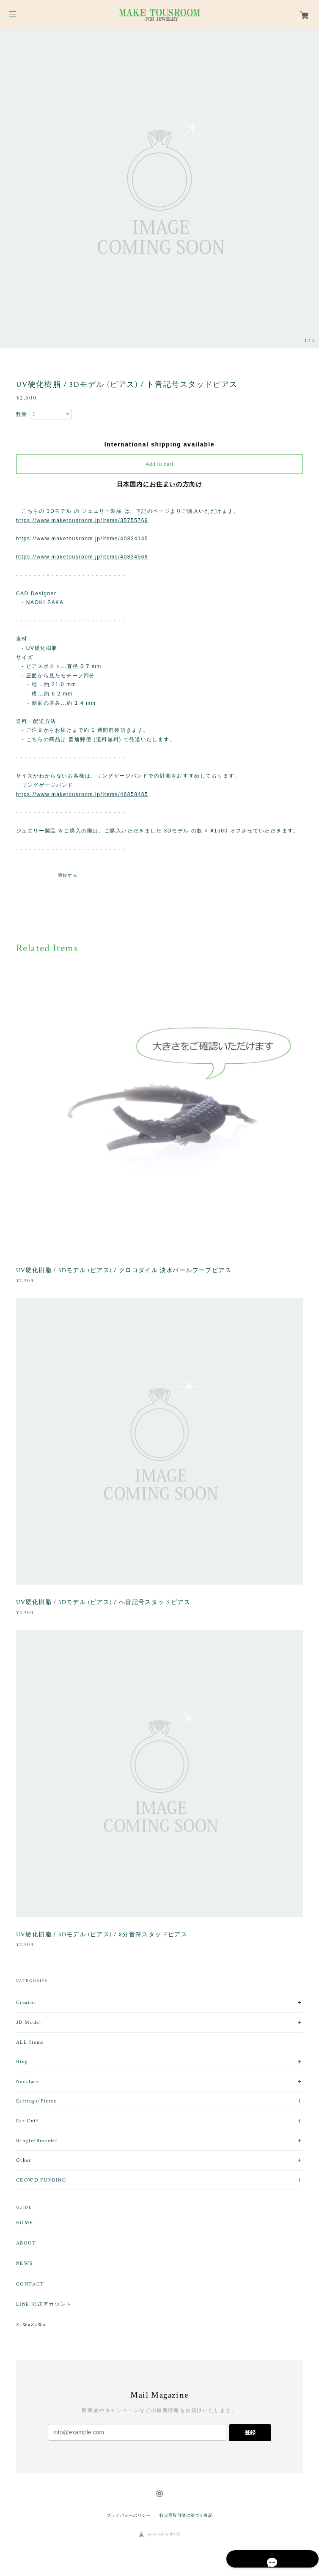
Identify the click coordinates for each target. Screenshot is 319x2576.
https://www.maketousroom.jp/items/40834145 (82, 539)
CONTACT (30, 2284)
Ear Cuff (27, 2121)
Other (23, 2160)
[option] (159, 189)
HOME (24, 2223)
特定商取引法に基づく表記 (186, 2515)
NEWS (24, 2264)
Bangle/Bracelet (37, 2141)
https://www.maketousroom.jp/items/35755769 (82, 520)
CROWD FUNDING (41, 2180)
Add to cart (159, 464)
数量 (22, 414)
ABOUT (26, 2243)
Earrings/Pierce (36, 2101)
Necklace (27, 2081)
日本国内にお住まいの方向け (160, 484)
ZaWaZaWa (31, 2325)
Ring (22, 2062)
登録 (250, 2432)
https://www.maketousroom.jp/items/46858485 (82, 794)
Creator (26, 2002)
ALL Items (30, 2042)
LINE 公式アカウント (44, 2305)
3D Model (28, 2022)
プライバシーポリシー (129, 2515)
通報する (67, 875)
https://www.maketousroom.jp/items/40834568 (82, 557)
